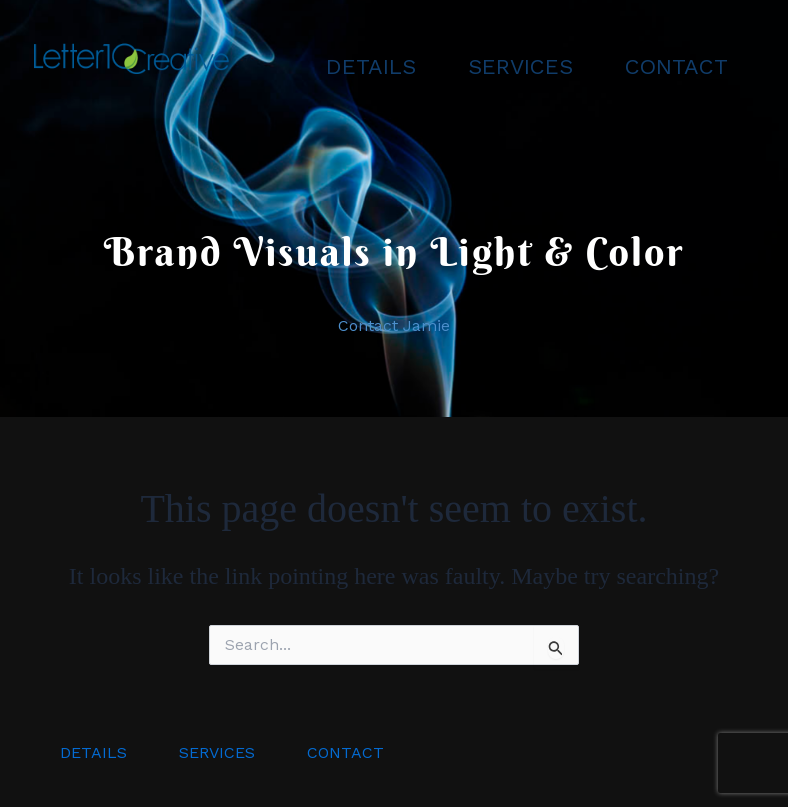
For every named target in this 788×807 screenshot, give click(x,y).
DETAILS (371, 66)
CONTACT (676, 66)
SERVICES (520, 66)
